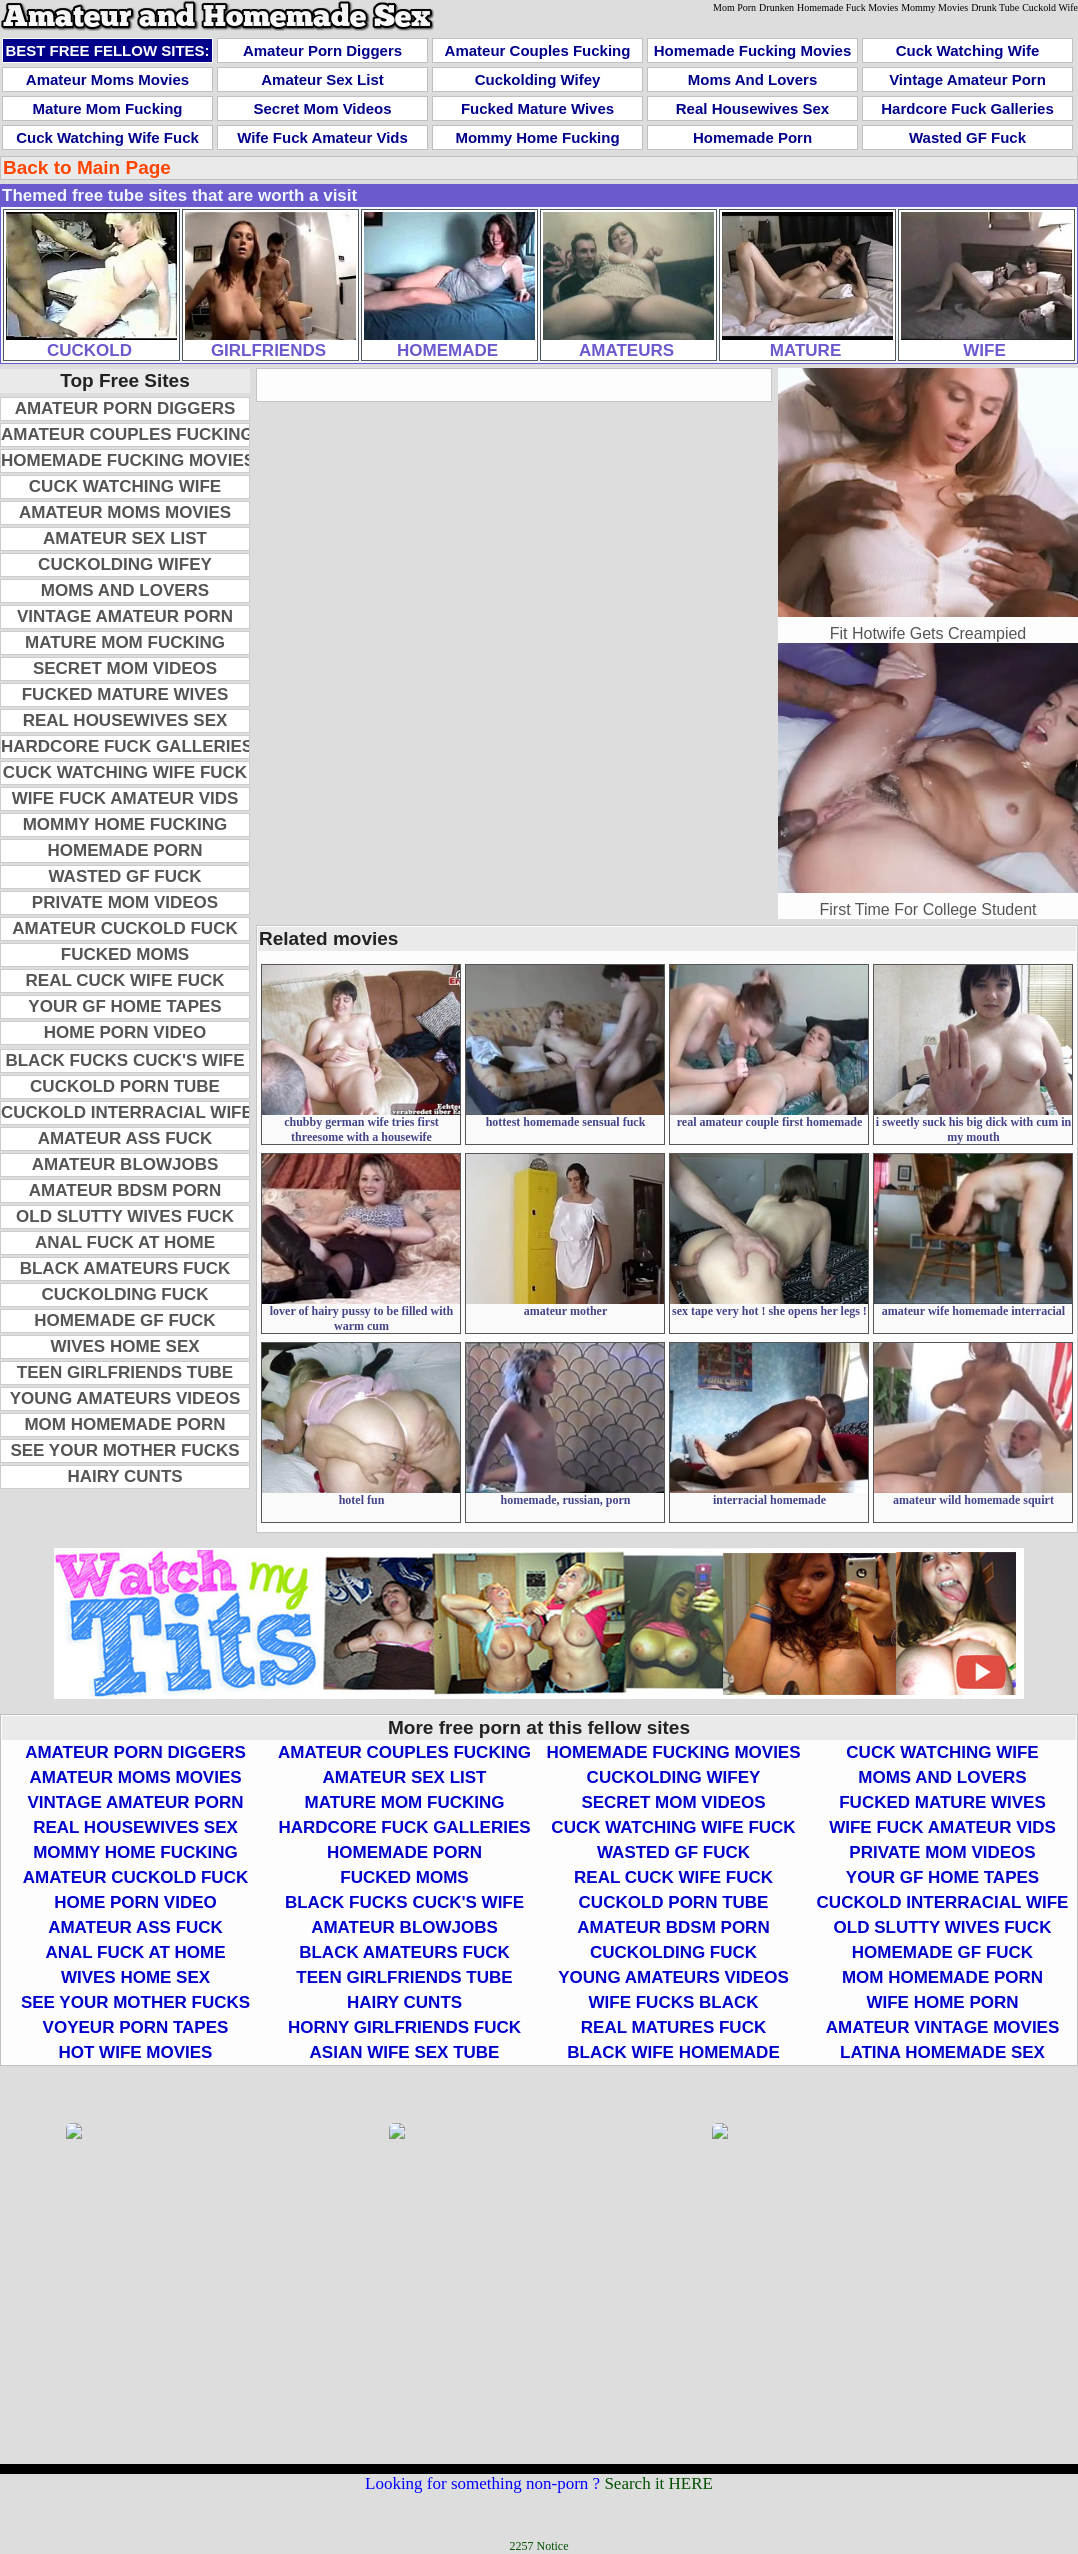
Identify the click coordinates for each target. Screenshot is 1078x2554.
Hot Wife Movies (136, 2052)
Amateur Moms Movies (107, 79)
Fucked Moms (125, 954)
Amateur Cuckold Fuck (124, 928)
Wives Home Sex (124, 1346)
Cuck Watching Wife (967, 50)
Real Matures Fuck (673, 2027)
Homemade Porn (752, 137)
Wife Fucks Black (674, 2002)
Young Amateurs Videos (125, 1398)
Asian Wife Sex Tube (405, 2052)
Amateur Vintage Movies (943, 2027)
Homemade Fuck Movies (847, 7)
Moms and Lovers (752, 79)
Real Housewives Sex (752, 108)
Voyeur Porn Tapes (136, 2027)
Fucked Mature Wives (537, 108)
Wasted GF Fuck (967, 137)
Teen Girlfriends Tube (125, 1372)
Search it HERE (658, 2483)
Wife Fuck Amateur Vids (322, 137)
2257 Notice (539, 2546)
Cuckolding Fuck (124, 1294)
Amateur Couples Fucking (538, 50)
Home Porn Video (125, 1032)
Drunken (776, 7)
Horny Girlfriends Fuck (404, 2027)
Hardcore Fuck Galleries (967, 108)
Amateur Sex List (322, 79)
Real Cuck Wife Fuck (125, 980)
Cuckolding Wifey (538, 79)
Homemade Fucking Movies (753, 50)
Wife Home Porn (942, 2002)
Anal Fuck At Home (125, 1242)
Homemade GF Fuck (124, 1320)
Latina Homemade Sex (942, 2052)
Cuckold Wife (1050, 7)
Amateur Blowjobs (125, 1164)
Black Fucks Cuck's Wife (124, 1060)
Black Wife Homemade (673, 2052)
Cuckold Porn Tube (125, 1086)
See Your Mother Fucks (124, 1450)
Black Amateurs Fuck (125, 1268)
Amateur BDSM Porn (125, 1190)
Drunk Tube (995, 7)
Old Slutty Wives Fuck (125, 1216)
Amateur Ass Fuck (125, 1138)
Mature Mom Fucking (107, 108)
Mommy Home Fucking (537, 137)
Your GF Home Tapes (124, 1006)
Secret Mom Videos (322, 108)
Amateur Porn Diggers (322, 50)
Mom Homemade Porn (124, 1424)
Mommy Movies (934, 7)
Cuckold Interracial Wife (127, 1112)
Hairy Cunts (124, 1476)
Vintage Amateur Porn (967, 79)
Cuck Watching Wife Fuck (107, 137)
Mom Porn (734, 7)
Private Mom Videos (125, 902)
